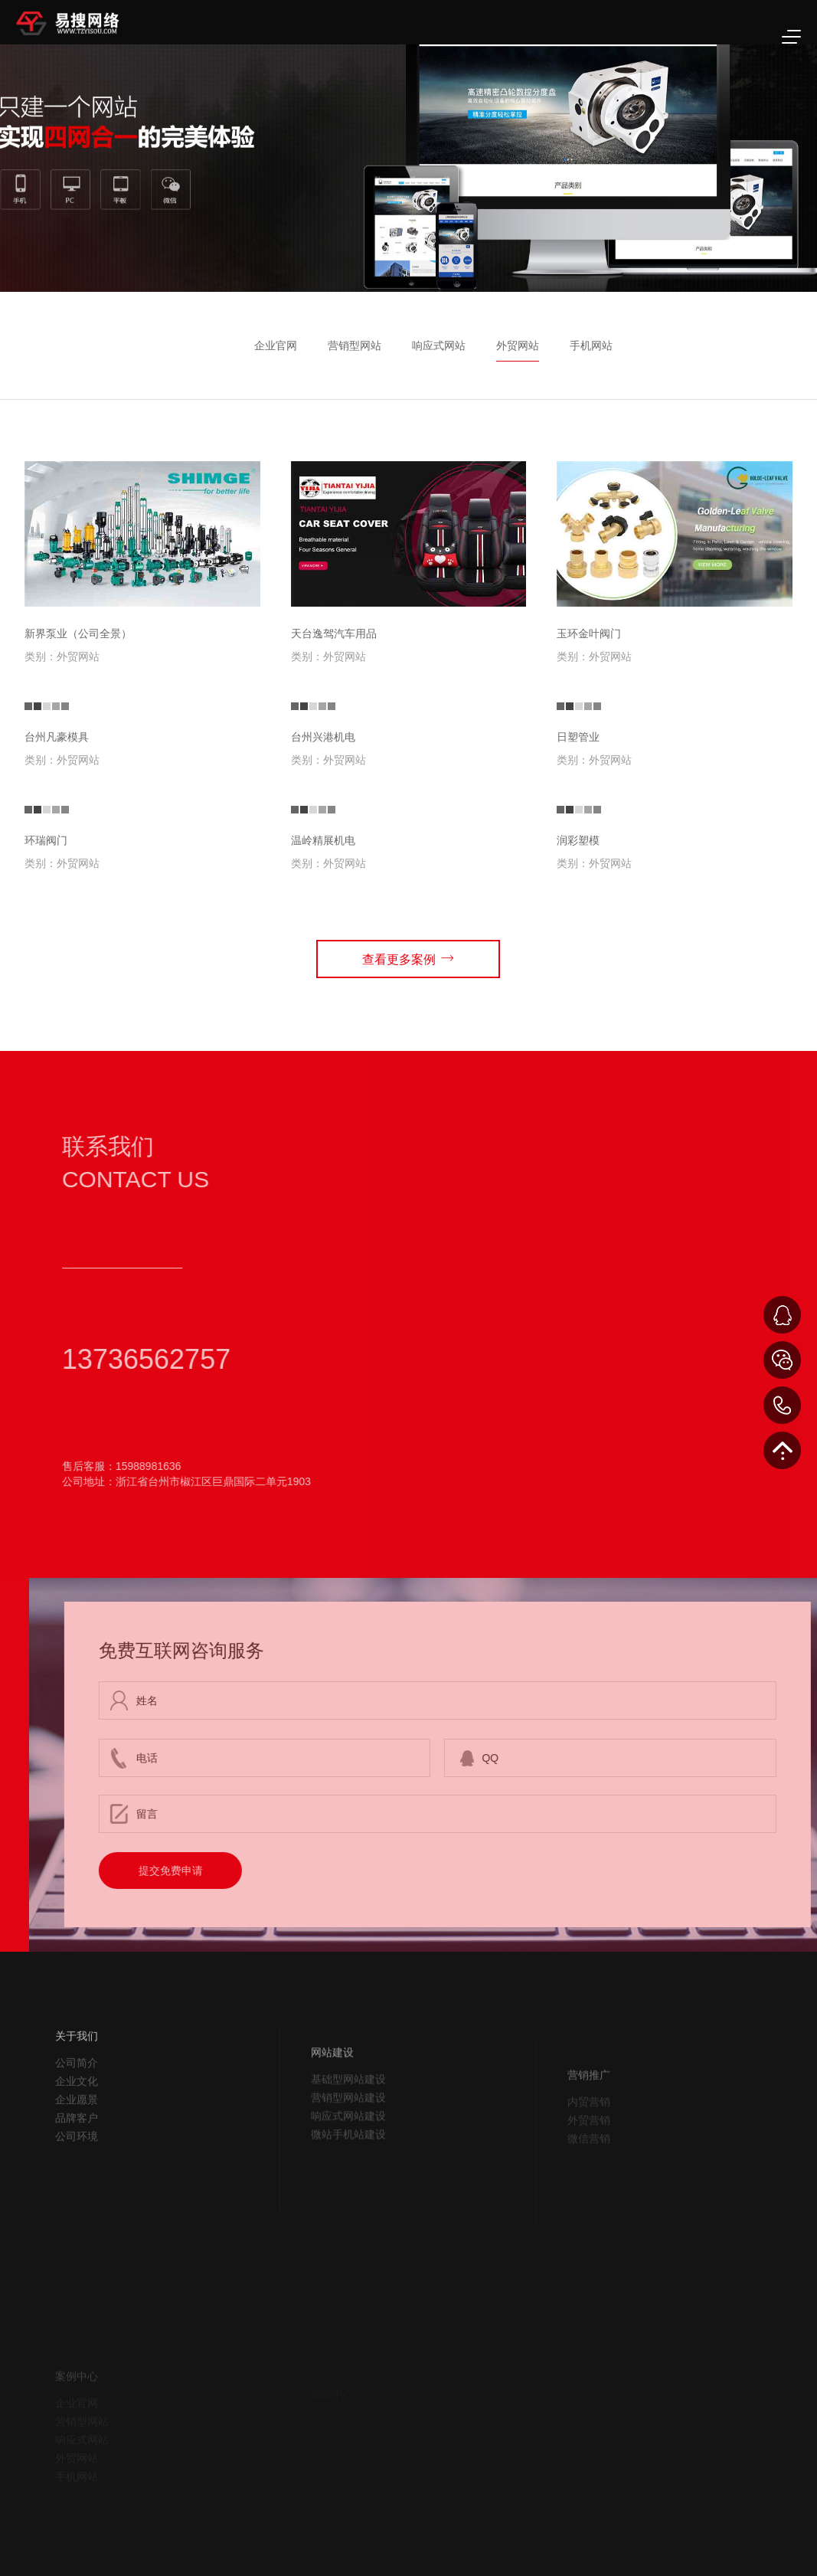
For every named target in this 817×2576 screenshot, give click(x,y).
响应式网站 (439, 345)
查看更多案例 (408, 958)
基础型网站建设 (348, 2123)
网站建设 (332, 2096)
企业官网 (275, 345)
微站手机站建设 (348, 2178)
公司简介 (76, 2097)
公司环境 (76, 2171)
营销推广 (588, 2116)
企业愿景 (76, 2134)
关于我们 (76, 2070)
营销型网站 (354, 345)
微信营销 (588, 2179)
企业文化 (76, 2116)
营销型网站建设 (348, 2142)
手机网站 (591, 345)
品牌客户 (76, 2152)
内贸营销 (588, 2142)
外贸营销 (588, 2161)
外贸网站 (517, 345)
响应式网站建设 (348, 2160)
